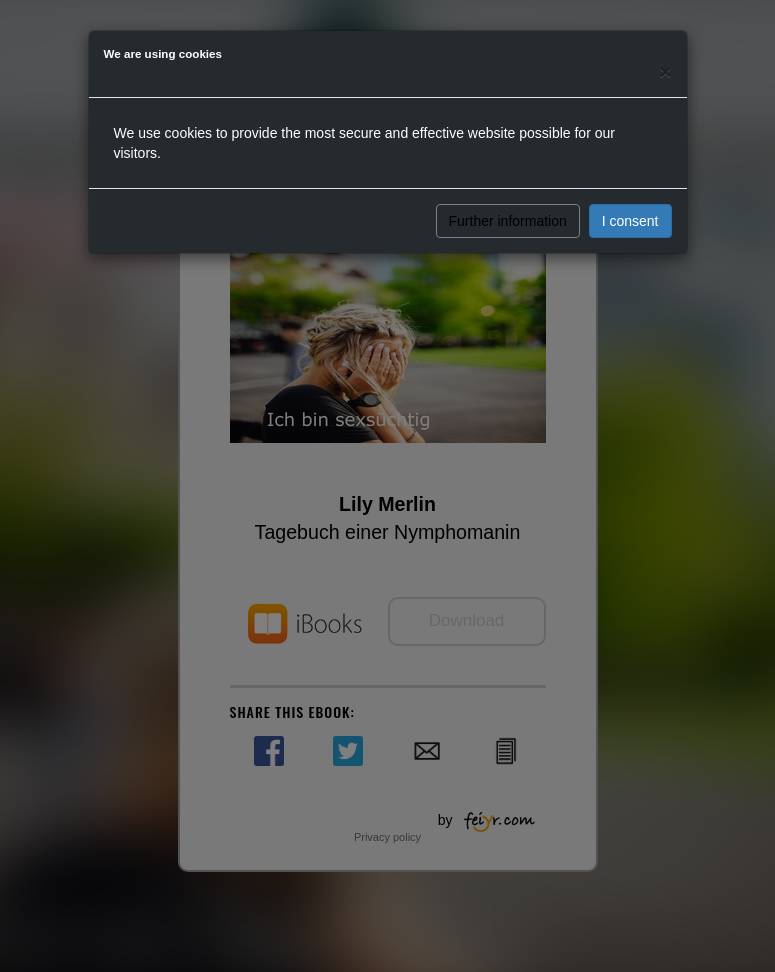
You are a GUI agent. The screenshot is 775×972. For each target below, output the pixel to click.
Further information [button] (508, 221)
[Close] (665, 71)
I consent (630, 221)
